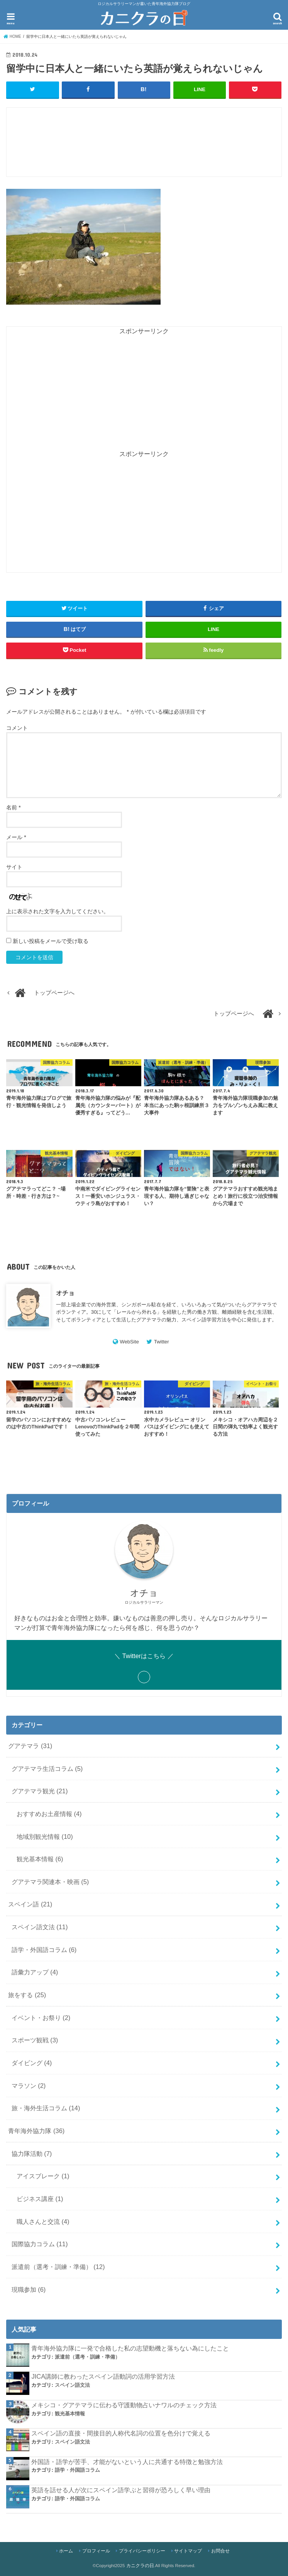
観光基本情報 (40, 1858)
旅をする (27, 1994)
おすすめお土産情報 (49, 1813)
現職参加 (29, 2289)
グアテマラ (30, 1745)
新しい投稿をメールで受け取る (50, 941)
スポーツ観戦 (35, 2040)
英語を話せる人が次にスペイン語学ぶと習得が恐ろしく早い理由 (120, 2489)
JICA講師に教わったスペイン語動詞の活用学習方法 (103, 2376)
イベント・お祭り (41, 2017)
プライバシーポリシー (142, 2551)
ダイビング (32, 2062)
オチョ (65, 1292)
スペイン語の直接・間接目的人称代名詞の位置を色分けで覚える (120, 2433)
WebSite (129, 1341)
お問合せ (220, 2551)
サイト (14, 867)
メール (16, 837)
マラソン (29, 2085)
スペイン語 (30, 1904)
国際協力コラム (40, 2243)
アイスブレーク (43, 2175)
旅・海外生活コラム (46, 2108)
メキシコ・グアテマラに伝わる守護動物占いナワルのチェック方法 (124, 2404)
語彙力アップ (35, 1972)
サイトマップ (188, 2551)
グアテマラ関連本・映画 (50, 1881)
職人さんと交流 (43, 2221)
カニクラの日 (140, 2565)
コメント (17, 728)
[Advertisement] (147, 146)
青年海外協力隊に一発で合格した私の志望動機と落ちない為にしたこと (130, 2348)
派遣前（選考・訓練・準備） (58, 2266)
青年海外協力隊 (36, 2130)
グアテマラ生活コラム (47, 1768)
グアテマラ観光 (40, 1790)
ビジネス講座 (40, 2198)
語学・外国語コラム (44, 1949)
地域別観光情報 (45, 1836)
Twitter (161, 1341)
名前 (13, 807)
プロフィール (96, 2551)
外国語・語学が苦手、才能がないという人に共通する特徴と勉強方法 (127, 2461)
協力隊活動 (32, 2153)
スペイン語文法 (40, 1926)
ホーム (66, 2551)
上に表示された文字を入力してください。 (57, 911)
